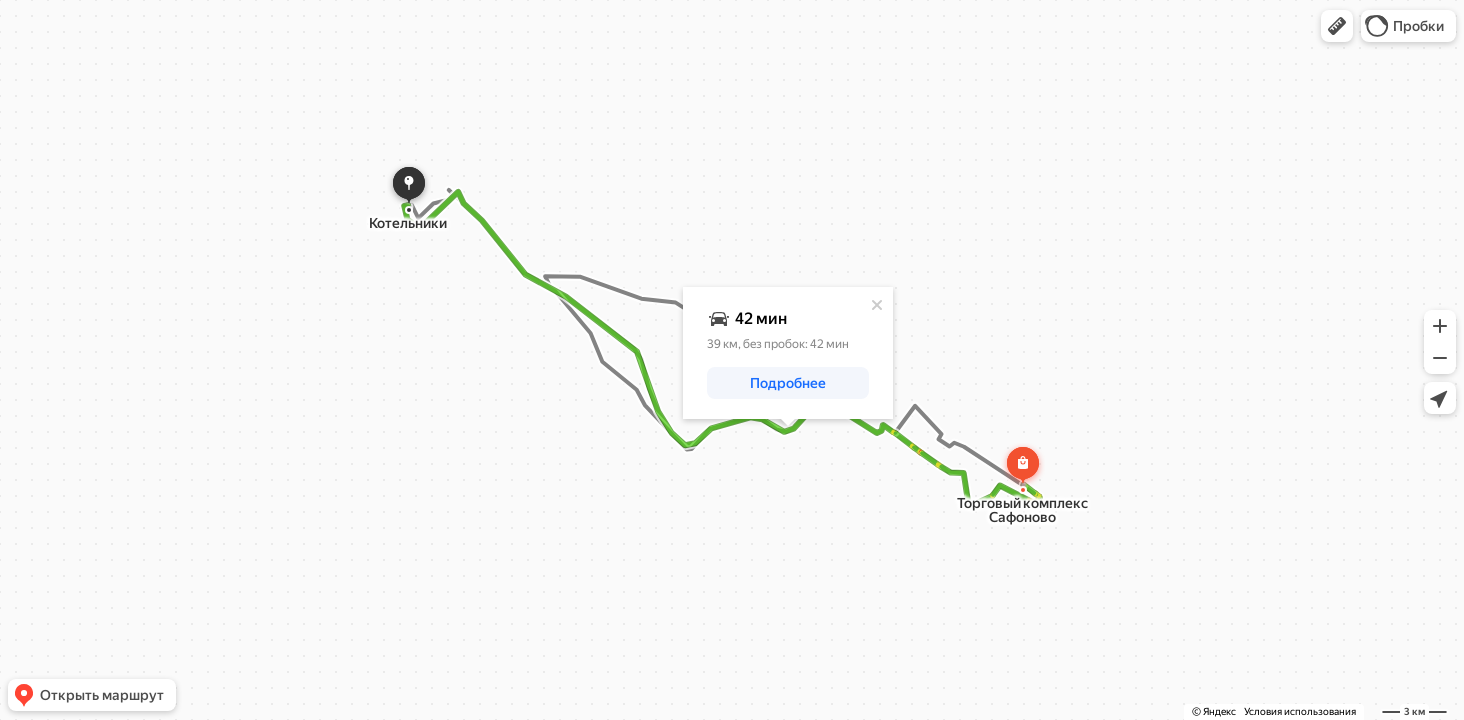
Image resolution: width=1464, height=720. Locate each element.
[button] (1337, 26)
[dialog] (788, 353)
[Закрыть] (877, 305)
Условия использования (1300, 711)
